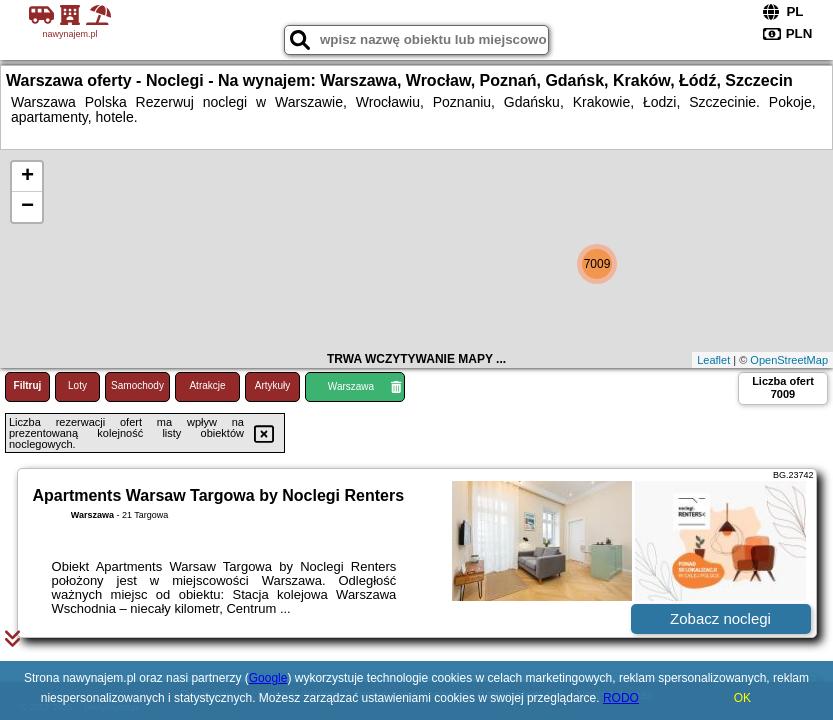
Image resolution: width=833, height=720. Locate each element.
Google (268, 678)
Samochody (137, 385)
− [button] (27, 207)
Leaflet (713, 360)
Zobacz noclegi (720, 618)
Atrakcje (207, 385)
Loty (77, 385)
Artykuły (273, 385)
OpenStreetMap (789, 360)
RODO (621, 698)
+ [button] (27, 177)
